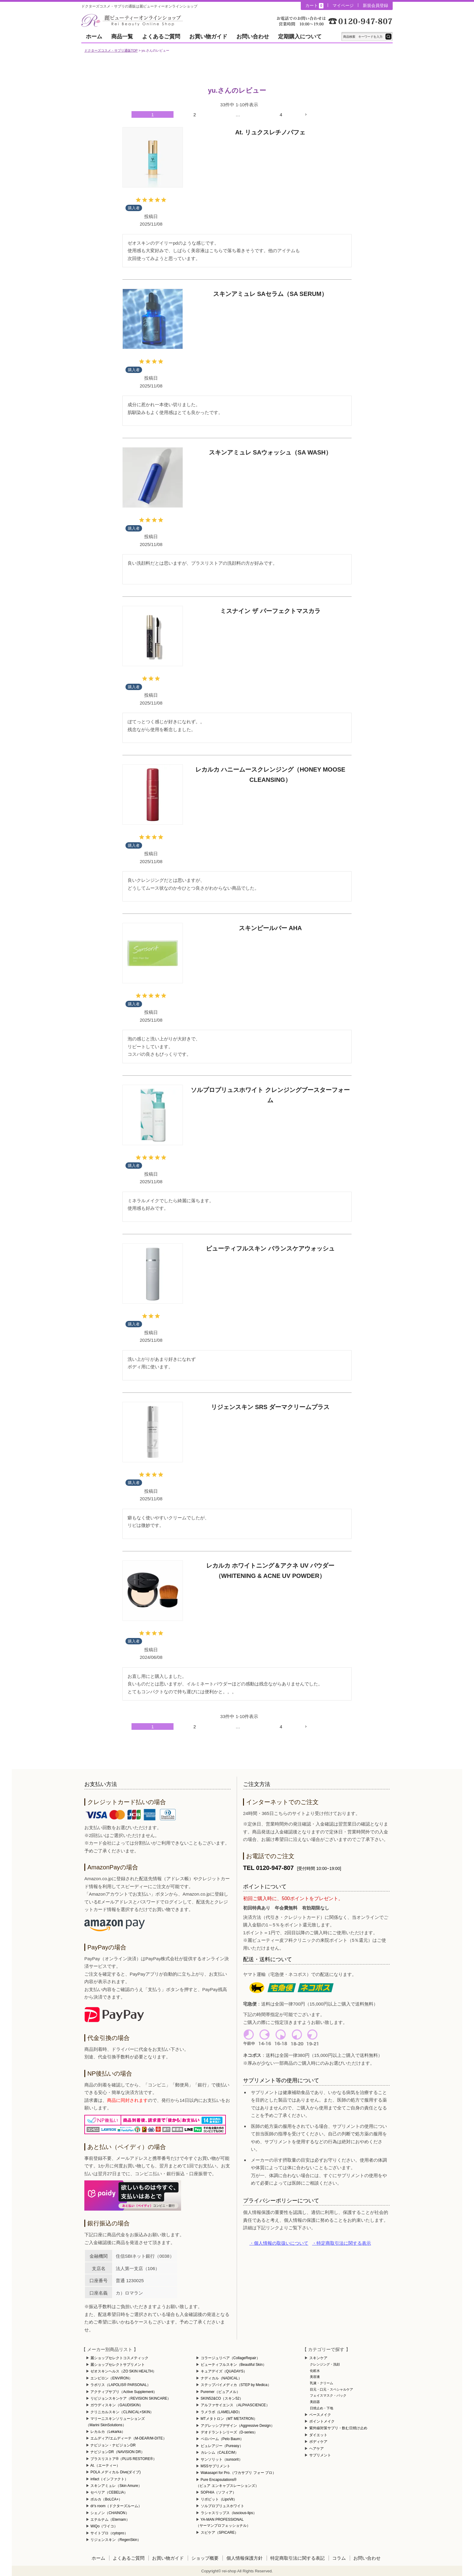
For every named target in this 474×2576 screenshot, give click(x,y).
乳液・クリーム (321, 2383)
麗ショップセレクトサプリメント (117, 2364)
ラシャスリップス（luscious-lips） (229, 2513)
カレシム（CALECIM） (220, 2452)
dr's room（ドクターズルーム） (116, 2506)
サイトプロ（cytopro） (109, 2533)
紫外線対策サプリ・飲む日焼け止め (338, 2428)
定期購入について (300, 37)
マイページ (343, 5)
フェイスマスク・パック (328, 2395)
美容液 (315, 2376)
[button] (324, 114)
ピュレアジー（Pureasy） (222, 2446)
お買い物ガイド (208, 37)
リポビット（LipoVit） (219, 2499)
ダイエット (318, 2435)
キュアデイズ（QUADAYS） (224, 2371)
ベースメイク (320, 2415)
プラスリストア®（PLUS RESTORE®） (123, 2459)
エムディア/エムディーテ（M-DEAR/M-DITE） (128, 2438)
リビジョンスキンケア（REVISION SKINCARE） (130, 2398)
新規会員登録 (375, 5)
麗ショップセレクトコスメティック (119, 2358)
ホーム (94, 37)
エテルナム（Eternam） (109, 2519)
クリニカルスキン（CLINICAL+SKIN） (122, 2412)
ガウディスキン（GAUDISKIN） (116, 2405)
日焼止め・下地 (321, 2408)
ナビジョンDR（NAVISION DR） (117, 2452)
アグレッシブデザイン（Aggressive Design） (237, 2425)
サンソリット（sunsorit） (221, 2459)
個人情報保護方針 (244, 2558)
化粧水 (315, 2370)
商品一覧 (122, 37)
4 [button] (281, 114)
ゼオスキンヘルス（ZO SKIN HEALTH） (123, 2371)
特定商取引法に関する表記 (297, 2558)
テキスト (388, 37)
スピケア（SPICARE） (220, 2532)
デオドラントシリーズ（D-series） (229, 2432)
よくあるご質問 (161, 37)
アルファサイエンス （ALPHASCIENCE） (235, 2405)
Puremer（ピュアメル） (220, 2392)
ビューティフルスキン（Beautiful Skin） (233, 2364)
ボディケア (318, 2441)
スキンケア (318, 2358)
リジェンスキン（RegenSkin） (115, 2540)
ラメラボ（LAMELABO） (221, 2412)
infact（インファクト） (109, 2479)
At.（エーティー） (105, 2465)
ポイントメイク (322, 2421)
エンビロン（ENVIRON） (111, 2378)
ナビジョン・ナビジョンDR (112, 2445)
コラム (339, 2558)
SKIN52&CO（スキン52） (222, 2398)
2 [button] (194, 114)
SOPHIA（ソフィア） (218, 2492)
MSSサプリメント (215, 2466)
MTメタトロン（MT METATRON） (229, 2419)
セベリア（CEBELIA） (109, 2492)
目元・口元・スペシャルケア (331, 2389)
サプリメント (320, 2455)
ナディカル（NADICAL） (221, 2378)
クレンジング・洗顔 (325, 2364)
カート (314, 5)
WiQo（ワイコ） (104, 2526)
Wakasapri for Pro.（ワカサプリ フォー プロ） (238, 2473)
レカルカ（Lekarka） (107, 2432)
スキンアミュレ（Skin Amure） (115, 2486)
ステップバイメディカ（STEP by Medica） (236, 2385)
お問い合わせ (252, 37)
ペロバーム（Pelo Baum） (222, 2439)
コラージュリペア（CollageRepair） (230, 2358)
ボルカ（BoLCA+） (106, 2499)
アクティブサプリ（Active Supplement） (123, 2392)
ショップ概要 (205, 2558)
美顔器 (315, 2402)
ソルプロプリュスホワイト (222, 2506)
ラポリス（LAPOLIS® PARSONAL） (120, 2385)
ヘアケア (316, 2448)
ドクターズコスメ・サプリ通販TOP (111, 50)
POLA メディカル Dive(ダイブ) (115, 2472)
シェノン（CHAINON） (109, 2513)
